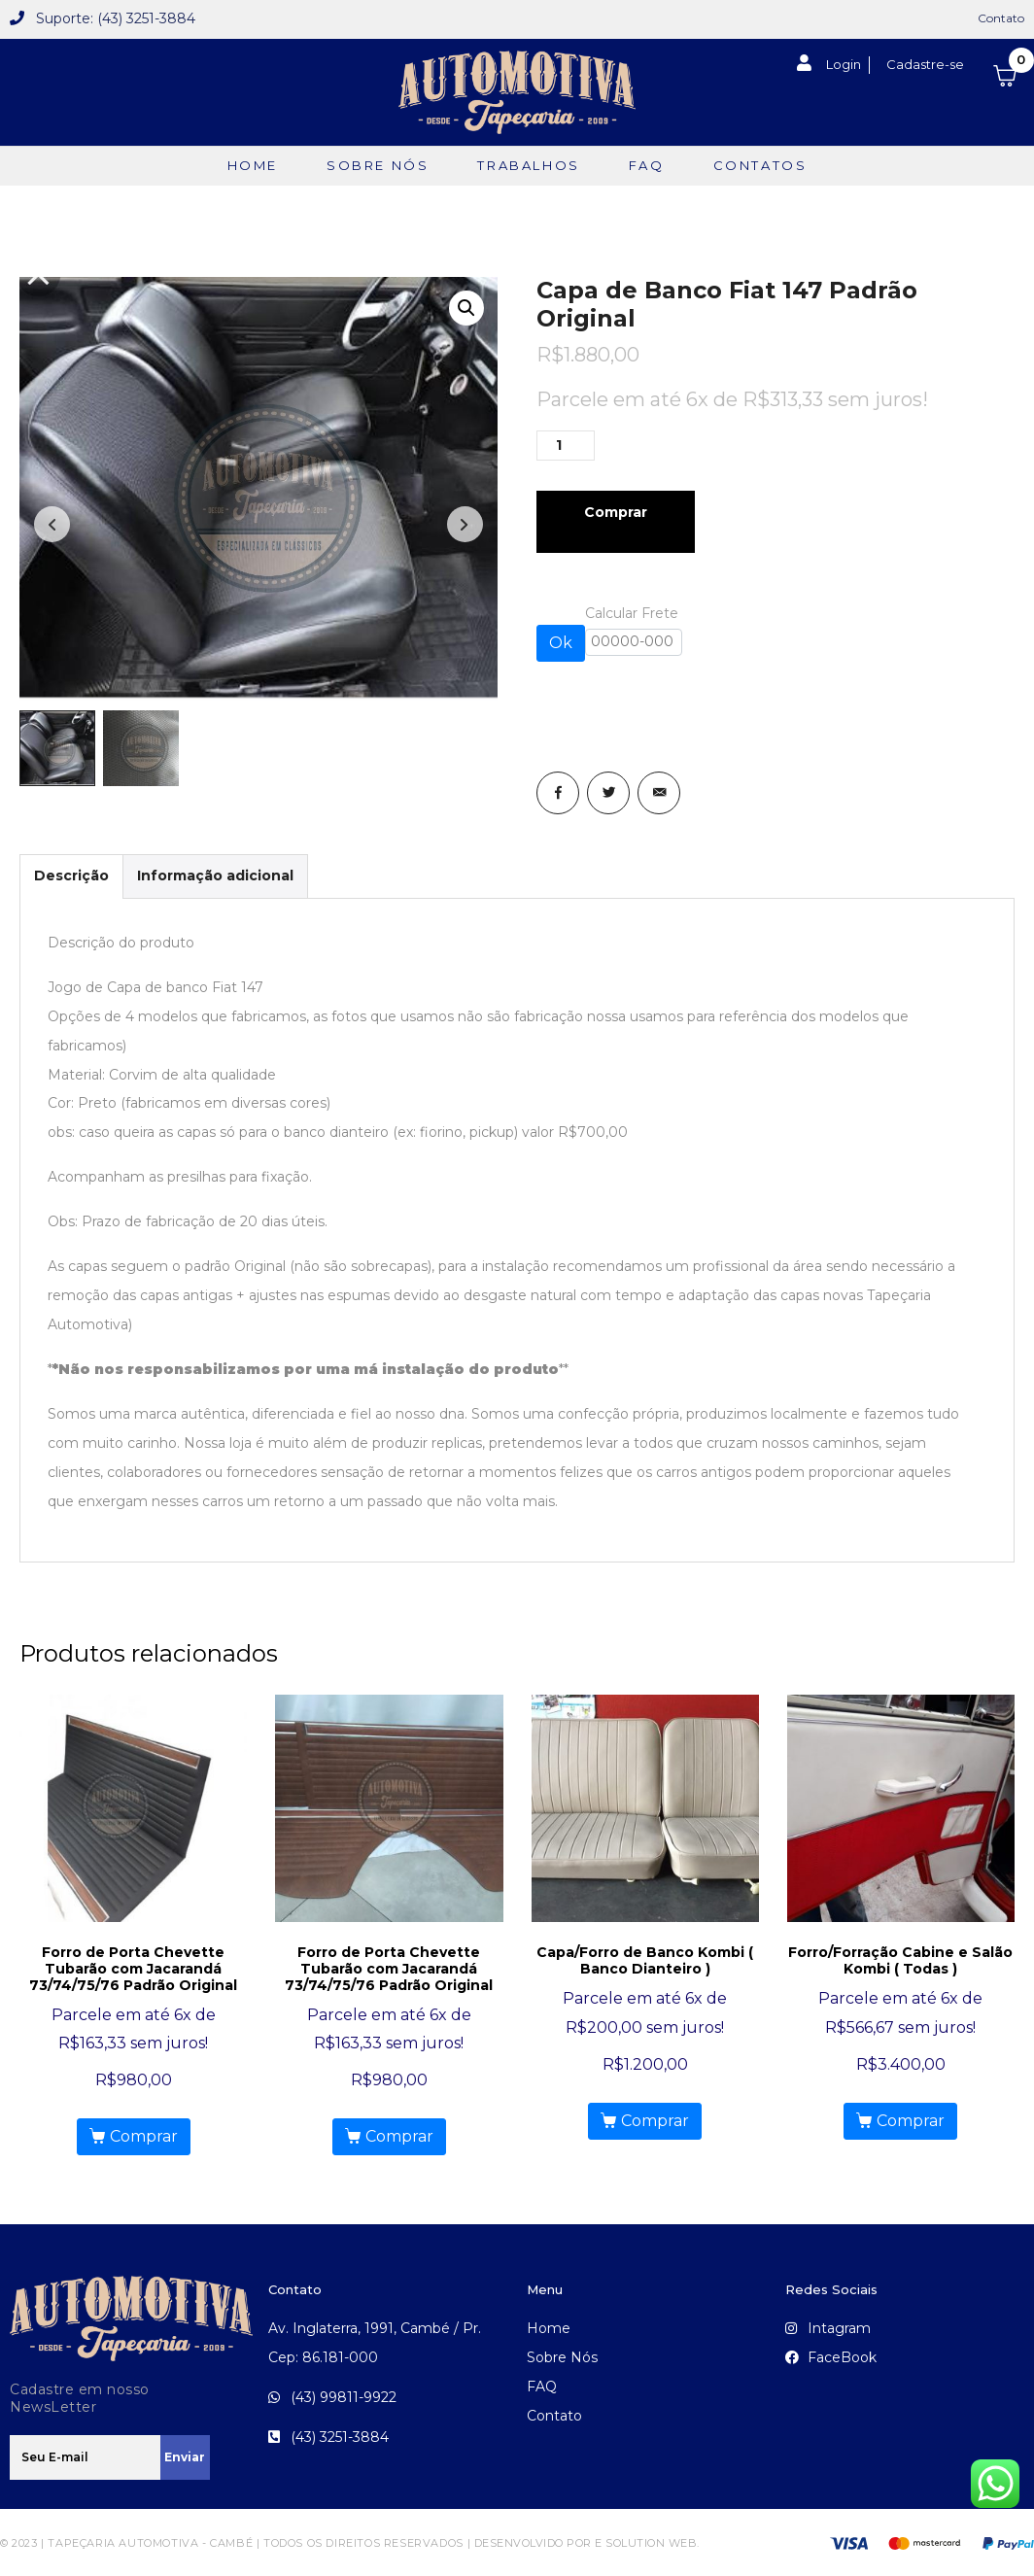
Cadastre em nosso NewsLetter (80, 2396)
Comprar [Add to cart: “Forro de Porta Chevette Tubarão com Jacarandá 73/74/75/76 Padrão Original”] (144, 2134)
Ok (560, 643)
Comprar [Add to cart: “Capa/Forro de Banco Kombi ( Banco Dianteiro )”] (655, 2119)
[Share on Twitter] (608, 793)
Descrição (71, 873)
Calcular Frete (633, 630)
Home (252, 165)
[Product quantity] (565, 446)
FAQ (647, 165)
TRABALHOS (528, 165)
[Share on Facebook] (557, 793)
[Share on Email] (659, 793)
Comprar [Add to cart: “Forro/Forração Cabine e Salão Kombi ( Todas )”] (911, 2119)
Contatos (760, 165)
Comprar (615, 512)
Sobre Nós (378, 165)
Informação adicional (215, 873)
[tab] (71, 874)
